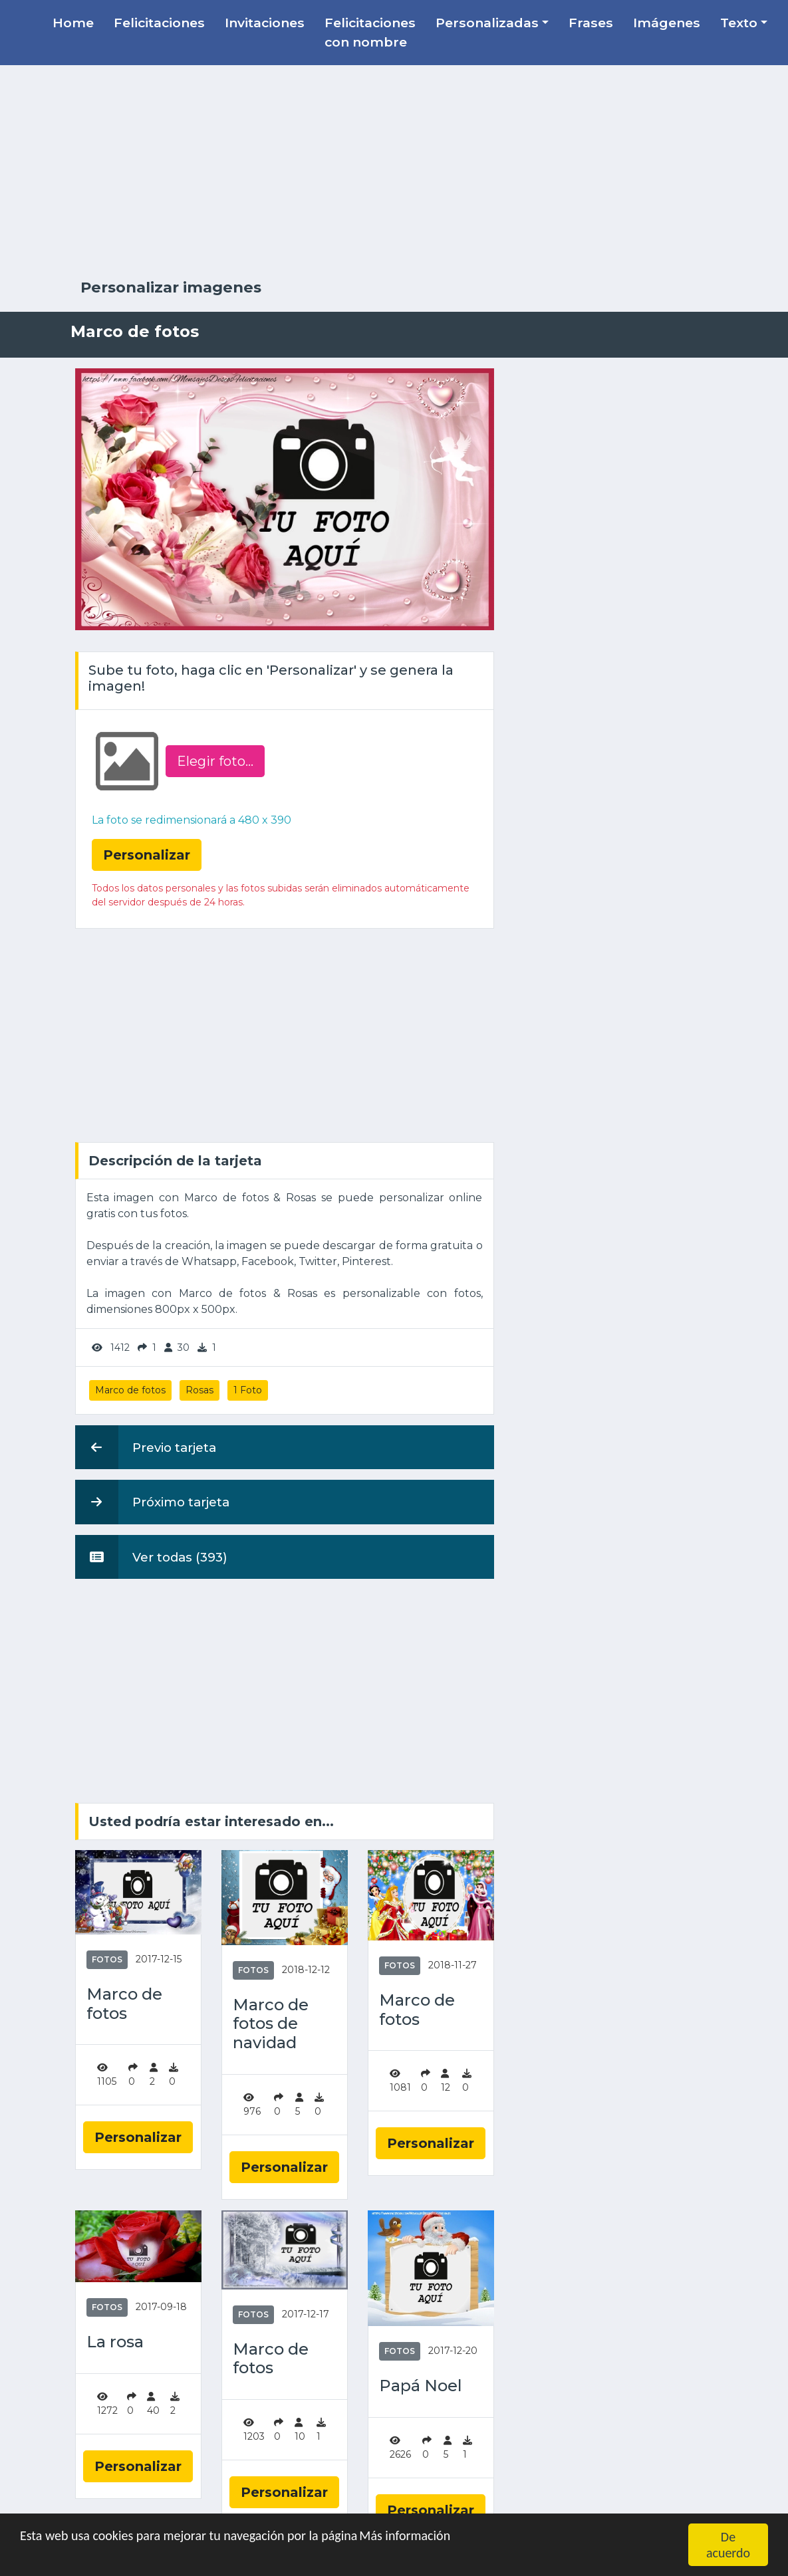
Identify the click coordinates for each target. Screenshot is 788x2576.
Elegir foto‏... (215, 761)
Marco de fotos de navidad (271, 2024)
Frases (591, 23)
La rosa (115, 2342)
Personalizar (138, 2137)
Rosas (199, 1390)
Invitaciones (265, 23)
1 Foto (247, 1390)
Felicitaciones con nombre (370, 32)
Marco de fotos (130, 1390)
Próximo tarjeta (152, 1502)
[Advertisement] (394, 172)
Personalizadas (487, 23)
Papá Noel (420, 2386)
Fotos (107, 1959)
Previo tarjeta (145, 1447)
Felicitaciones (159, 23)
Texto (738, 23)
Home (73, 23)
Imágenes (666, 23)
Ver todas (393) (151, 1557)
